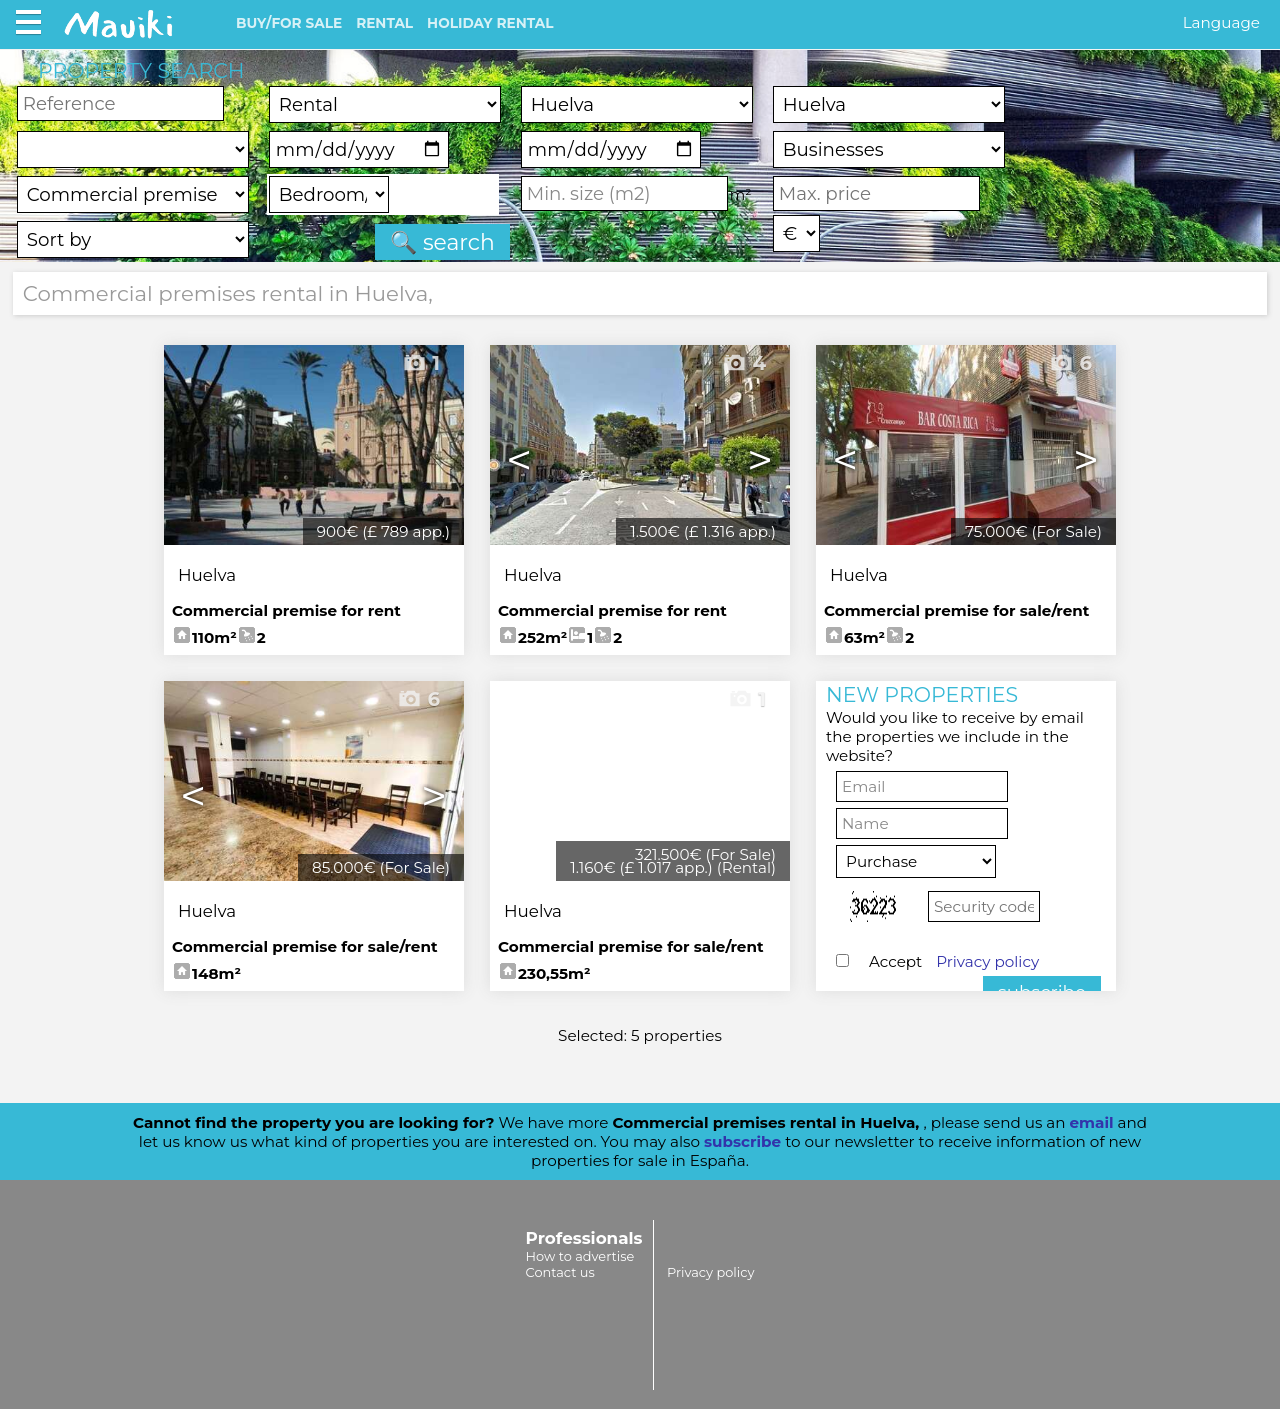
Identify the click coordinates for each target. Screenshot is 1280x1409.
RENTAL (384, 23)
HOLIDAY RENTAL (490, 23)
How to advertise (580, 1256)
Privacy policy (987, 961)
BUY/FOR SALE (289, 23)
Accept (954, 961)
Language (1221, 22)
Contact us (560, 1272)
